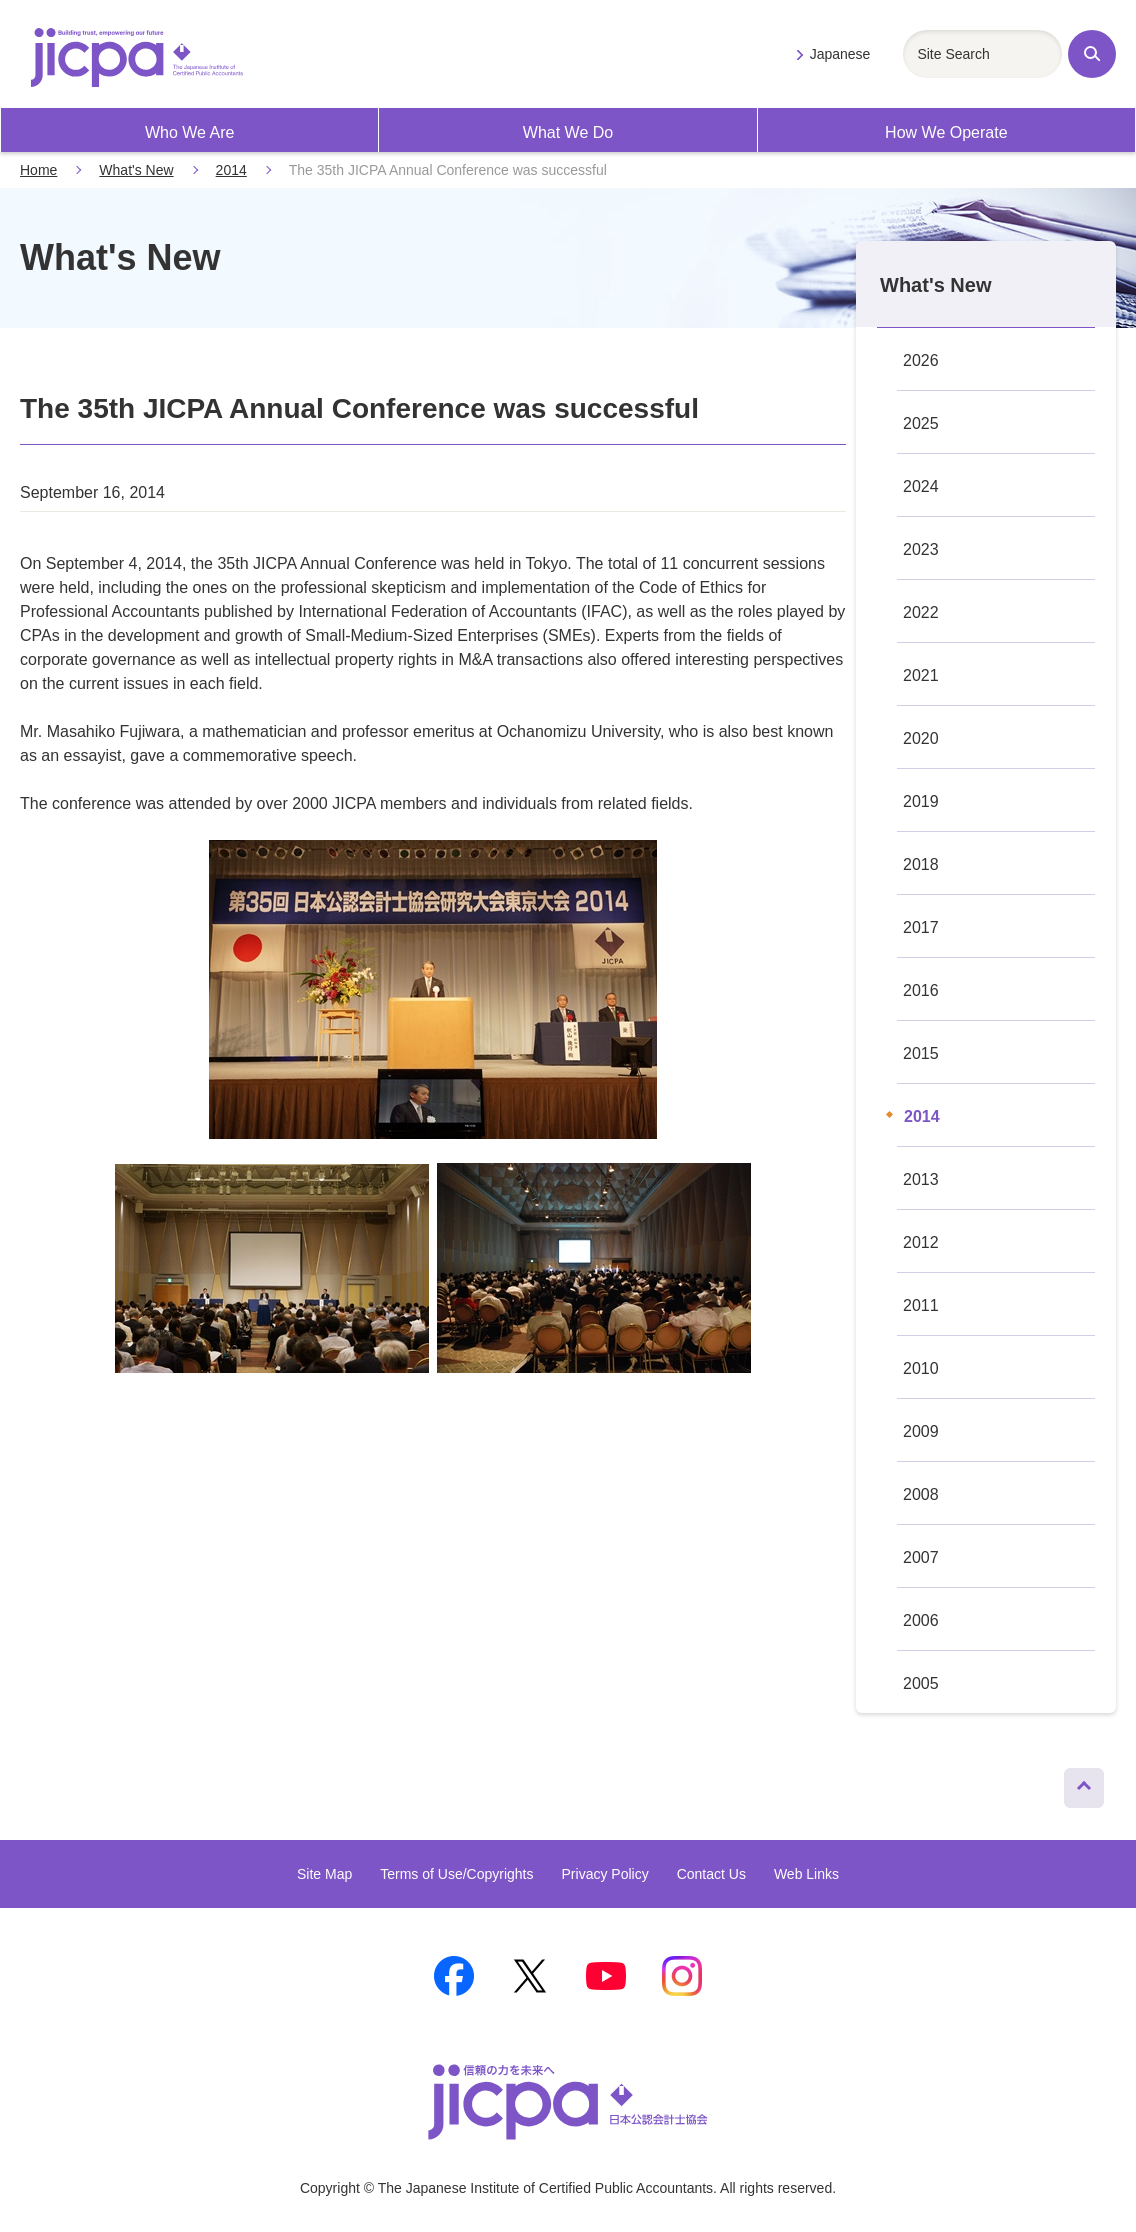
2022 (921, 612)
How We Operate (946, 132)
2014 (231, 170)
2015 (921, 1053)
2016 (921, 990)
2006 (921, 1620)
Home (38, 170)
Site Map (324, 1874)
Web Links (806, 1874)
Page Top (1075, 1783)
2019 (921, 801)
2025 (921, 423)
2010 (921, 1368)
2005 (921, 1683)
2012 (921, 1242)
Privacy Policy (605, 1874)
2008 (921, 1494)
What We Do (568, 132)
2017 (921, 927)
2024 (921, 486)
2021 (921, 675)
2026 (921, 360)
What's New (136, 170)
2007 (921, 1557)
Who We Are (190, 132)
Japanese (840, 54)
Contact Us (711, 1874)
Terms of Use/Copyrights (456, 1874)
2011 (921, 1305)
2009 (921, 1431)
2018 (921, 864)
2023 (921, 549)
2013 (921, 1179)
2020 (921, 738)
